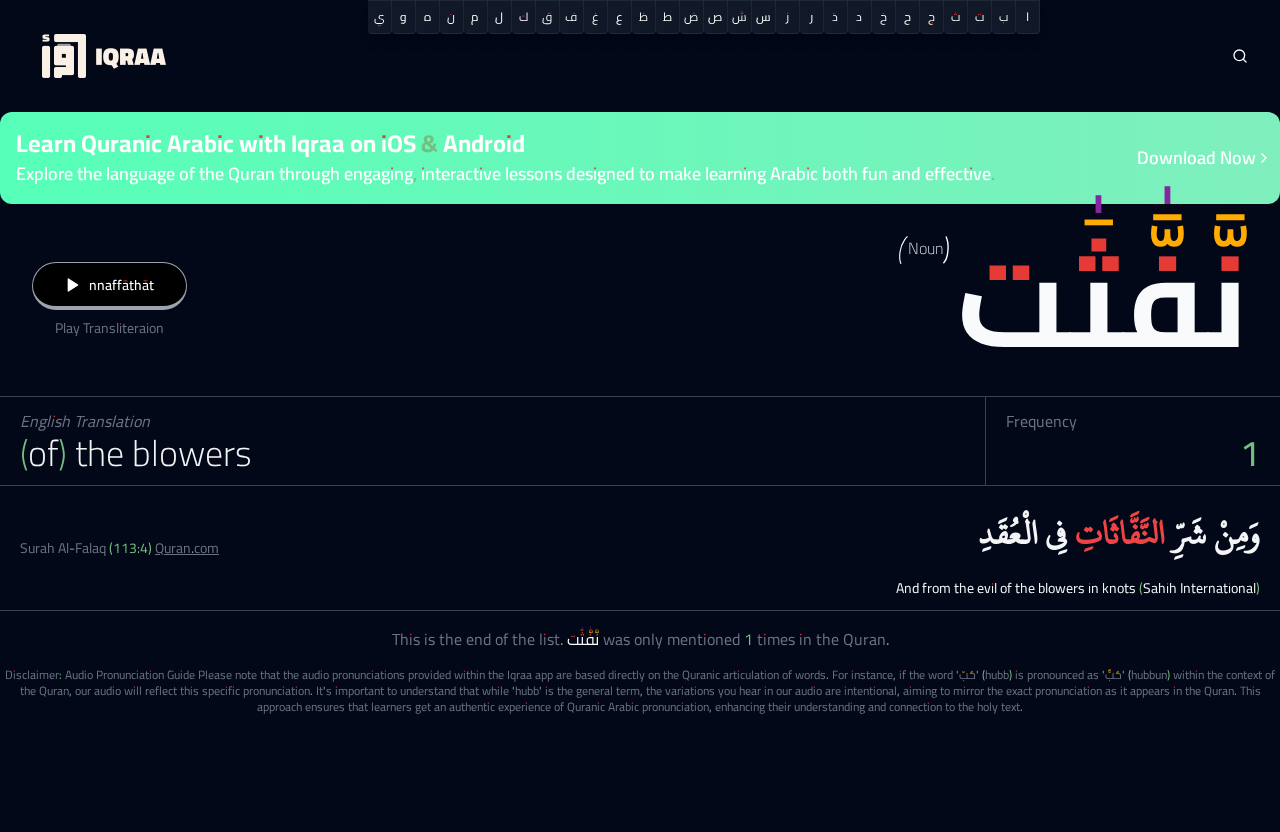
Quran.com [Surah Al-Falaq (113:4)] (187, 548)
